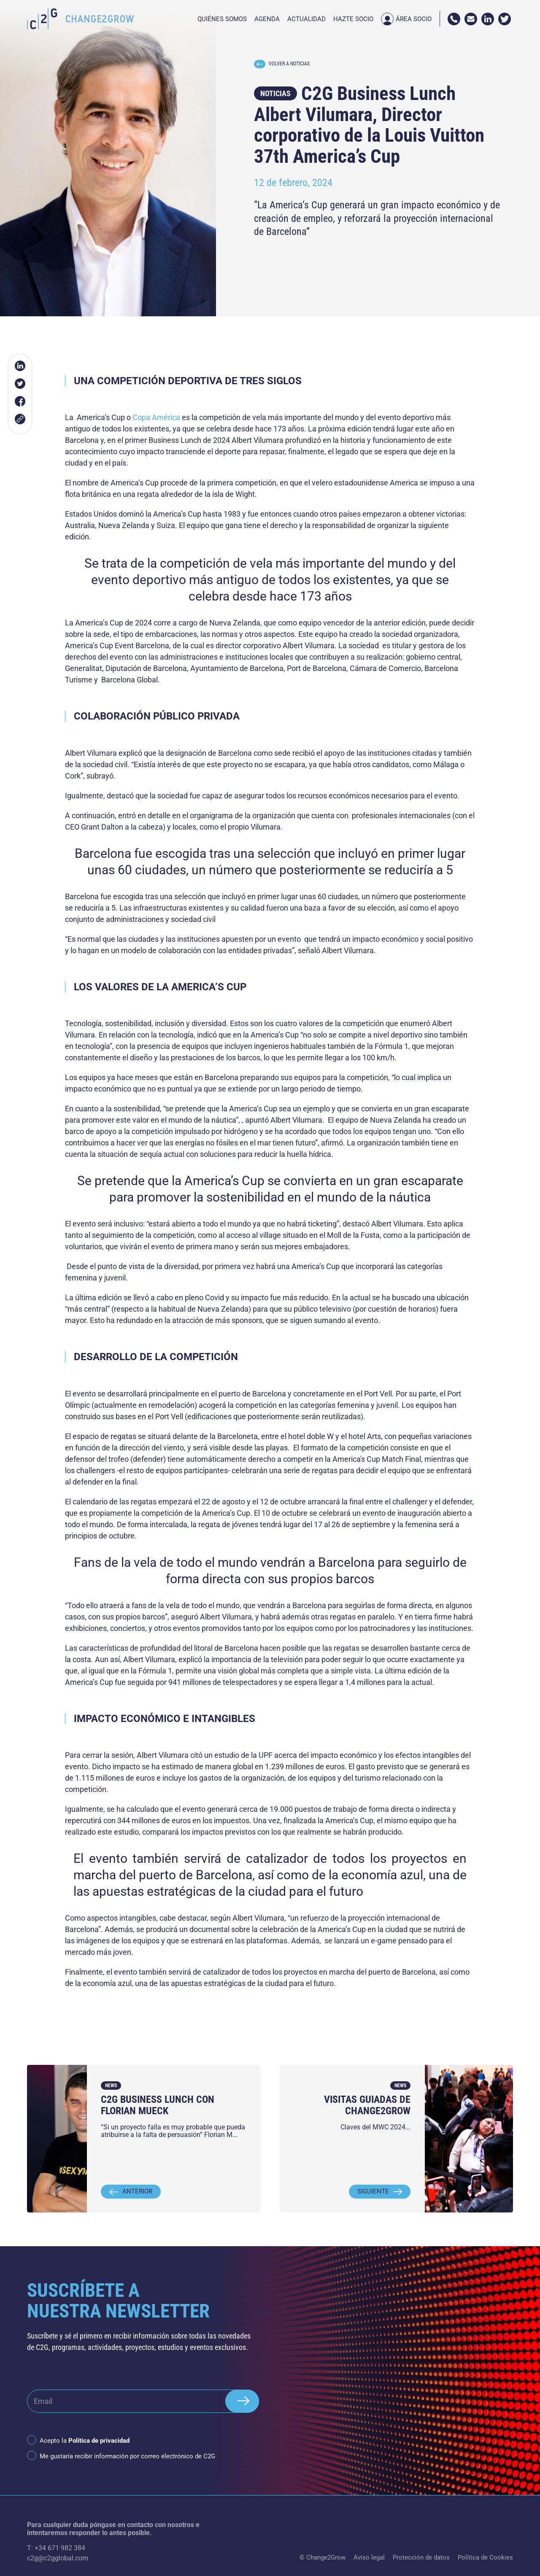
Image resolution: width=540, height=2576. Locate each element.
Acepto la (85, 2440)
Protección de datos (421, 2557)
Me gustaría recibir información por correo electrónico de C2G (127, 2456)
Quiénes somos (222, 19)
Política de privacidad (99, 2440)
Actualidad (306, 19)
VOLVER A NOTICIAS (282, 64)
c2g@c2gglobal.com (57, 2558)
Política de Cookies (485, 2557)
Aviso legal (369, 2557)
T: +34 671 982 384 (56, 2548)
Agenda (267, 19)
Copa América (156, 417)
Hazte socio (353, 19)
